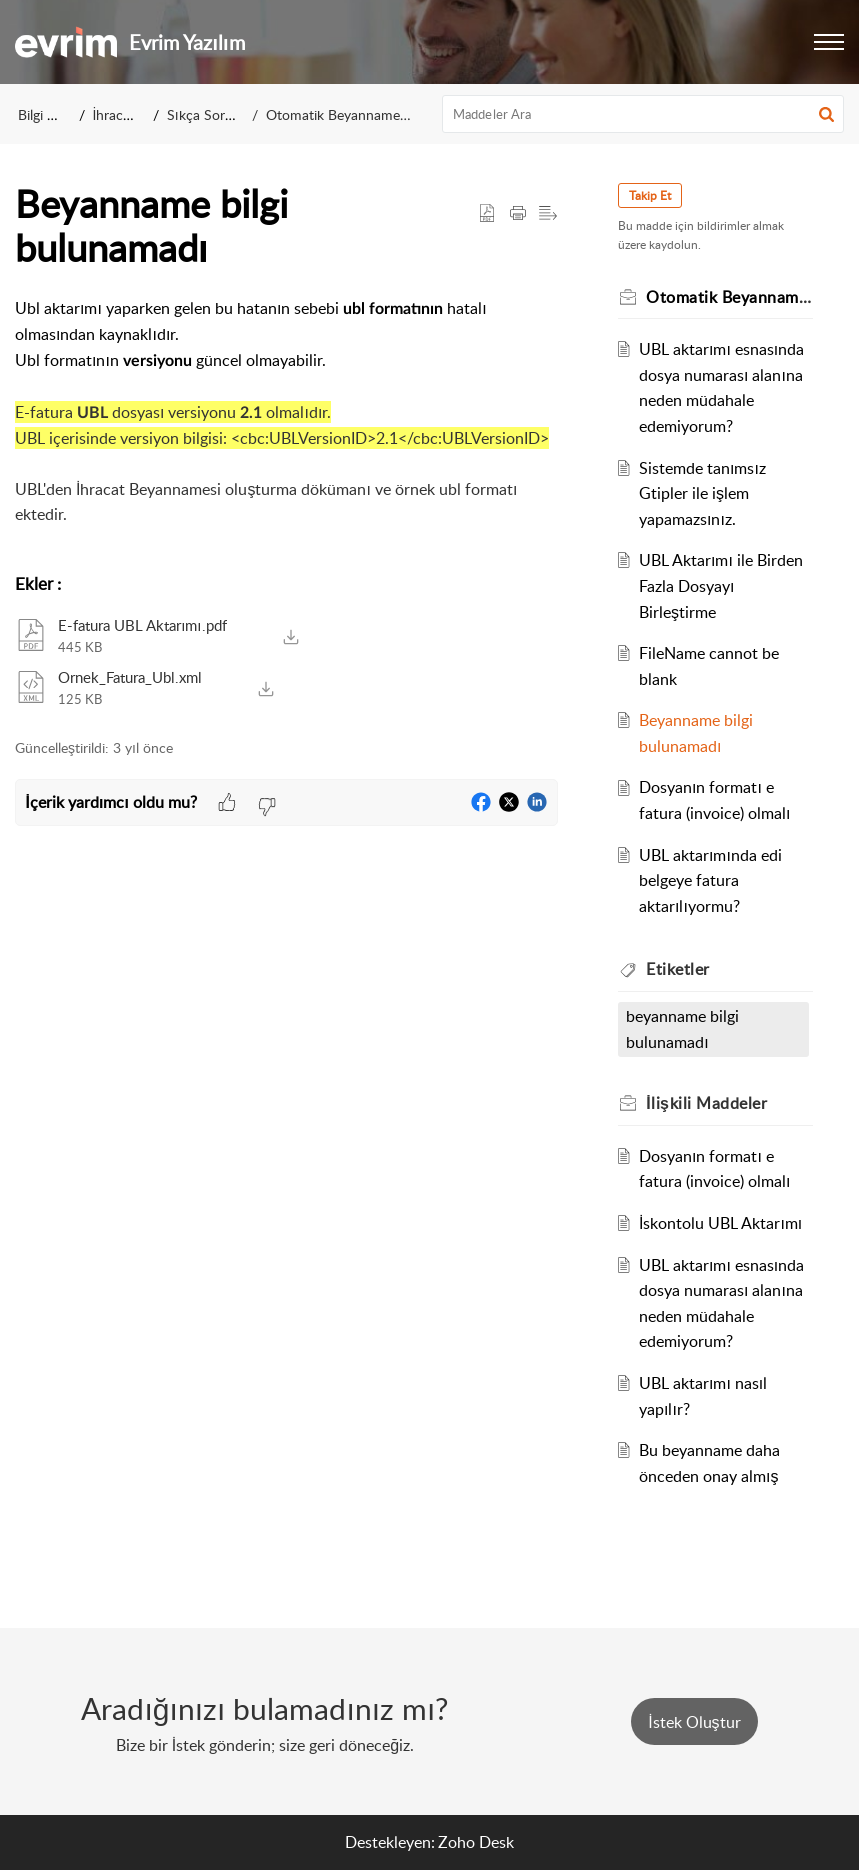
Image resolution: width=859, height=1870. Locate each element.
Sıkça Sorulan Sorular (233, 114)
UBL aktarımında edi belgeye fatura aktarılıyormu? (713, 880)
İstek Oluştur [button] (694, 1722)
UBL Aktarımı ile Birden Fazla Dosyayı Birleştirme (724, 585)
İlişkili (710, 1103)
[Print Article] (518, 214)
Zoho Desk (476, 1842)
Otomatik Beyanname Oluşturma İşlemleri (395, 114)
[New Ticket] (694, 1722)
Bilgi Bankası (56, 114)
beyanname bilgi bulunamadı (686, 1029)
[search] (643, 114)
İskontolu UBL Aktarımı (723, 1223)
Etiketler (682, 969)
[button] (829, 42)
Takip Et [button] (654, 195)
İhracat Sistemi (138, 114)
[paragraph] (286, 425)
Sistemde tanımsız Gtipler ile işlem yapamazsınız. (705, 493)
